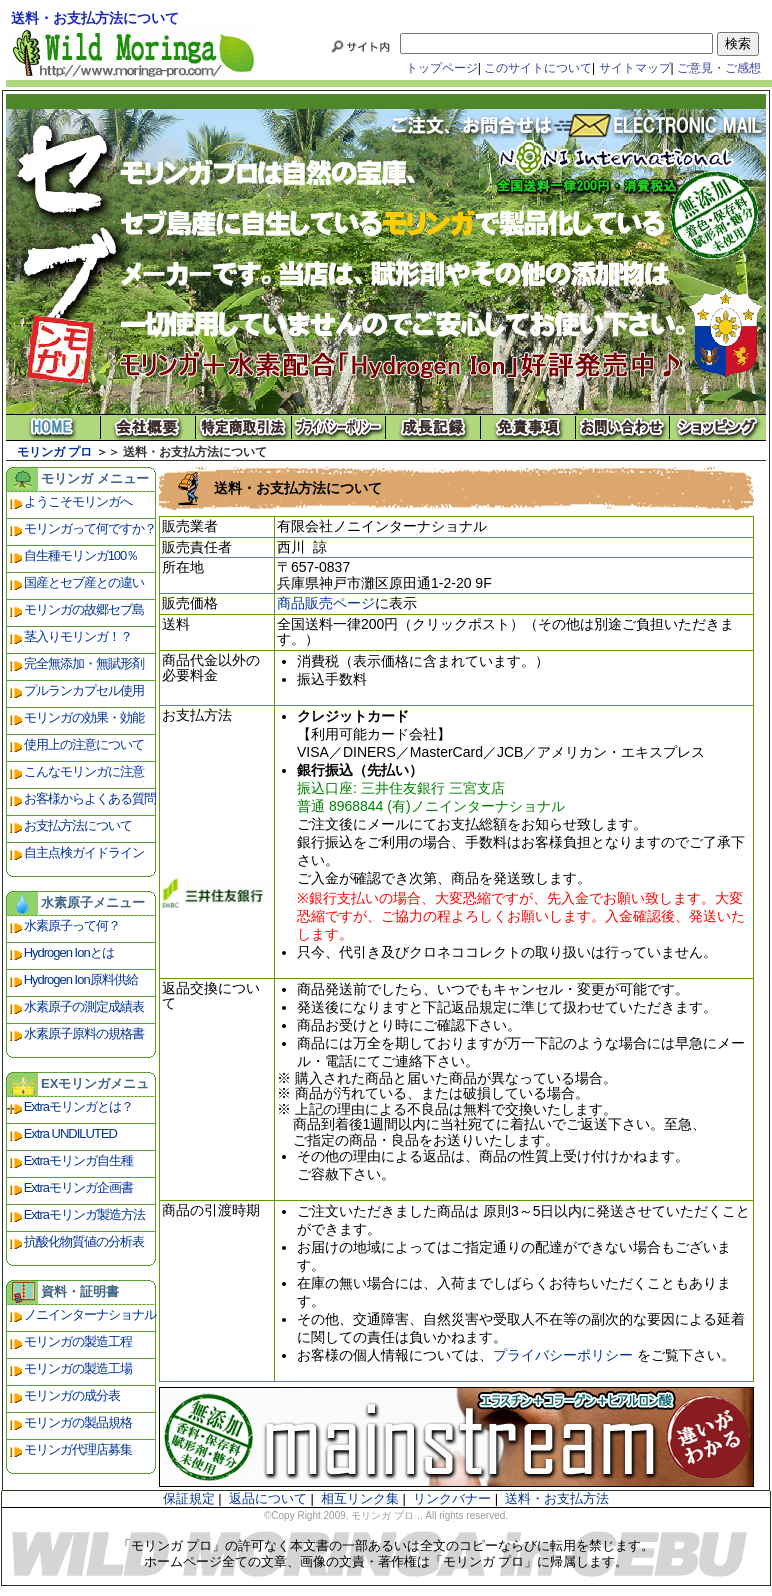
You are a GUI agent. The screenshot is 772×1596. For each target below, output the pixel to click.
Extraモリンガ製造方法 (84, 1214)
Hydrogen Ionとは (69, 952)
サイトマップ (635, 68)
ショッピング (718, 427)
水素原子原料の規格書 (84, 1033)
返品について (268, 1498)
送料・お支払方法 (557, 1498)
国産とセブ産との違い (84, 582)
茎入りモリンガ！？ (78, 636)
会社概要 (148, 427)
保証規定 (189, 1498)
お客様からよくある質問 (90, 798)
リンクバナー (452, 1498)
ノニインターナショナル (90, 1314)
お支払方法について (78, 825)
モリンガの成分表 (72, 1395)
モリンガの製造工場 (78, 1368)
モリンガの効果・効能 (84, 717)
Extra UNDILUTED (70, 1133)
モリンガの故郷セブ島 (84, 609)
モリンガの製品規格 (78, 1422)
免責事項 (528, 427)
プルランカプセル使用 (84, 690)
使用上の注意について (84, 744)
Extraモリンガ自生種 (78, 1160)
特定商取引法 (243, 427)
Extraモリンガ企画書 (78, 1187)
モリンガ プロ (54, 452)
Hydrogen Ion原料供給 (81, 979)
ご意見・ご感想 (719, 68)
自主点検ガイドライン (84, 852)
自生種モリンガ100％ (81, 555)
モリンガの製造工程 (78, 1341)
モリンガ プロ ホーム (53, 427)
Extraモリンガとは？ (78, 1106)
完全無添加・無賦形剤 (84, 663)
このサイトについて (538, 68)
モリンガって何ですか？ (90, 528)
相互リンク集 (360, 1498)
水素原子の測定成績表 (84, 1006)
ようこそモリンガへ (78, 501)
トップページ (442, 68)
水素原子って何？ (72, 925)
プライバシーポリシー (338, 427)
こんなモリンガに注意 (84, 771)
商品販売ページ (326, 603)
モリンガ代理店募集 (78, 1449)
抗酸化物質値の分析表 (84, 1241)
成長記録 (433, 427)
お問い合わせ (623, 427)
